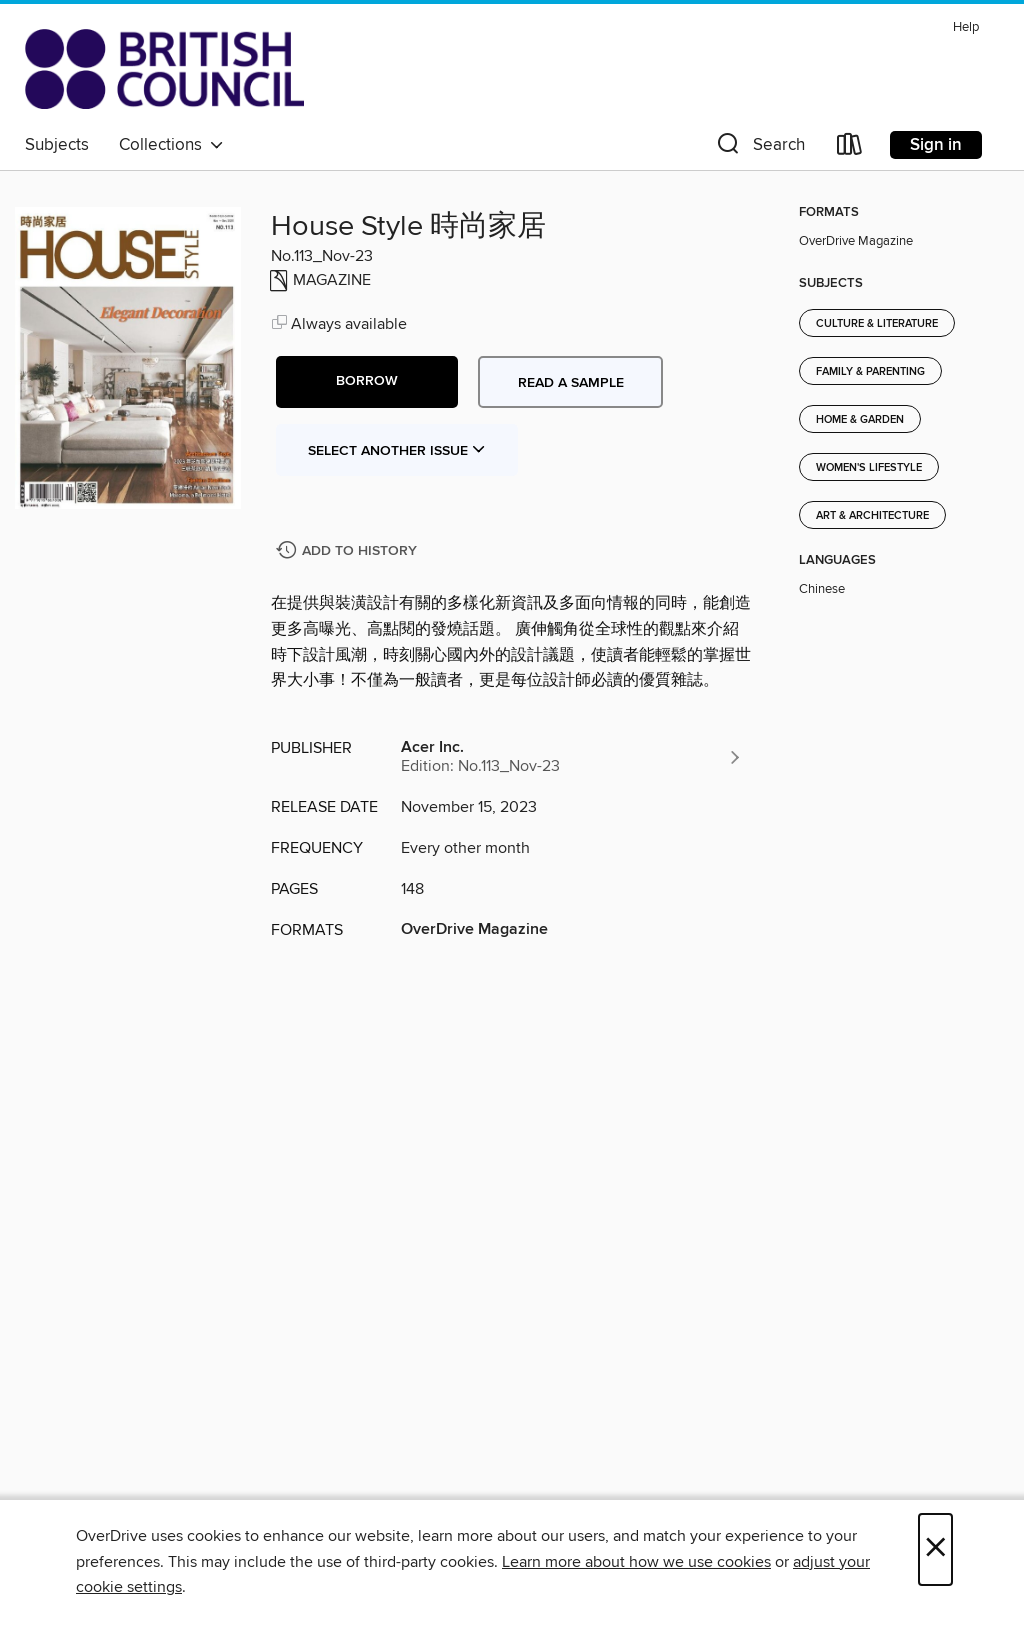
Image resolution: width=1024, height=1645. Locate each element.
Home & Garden (860, 420)
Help (966, 27)
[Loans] (850, 148)
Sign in (936, 145)
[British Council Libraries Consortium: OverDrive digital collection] (164, 69)
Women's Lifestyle (869, 468)
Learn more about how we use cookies (636, 1562)
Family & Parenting (870, 372)
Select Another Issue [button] (397, 451)
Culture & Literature (877, 324)
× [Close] (935, 1549)
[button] (759, 148)
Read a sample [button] (571, 383)
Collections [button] (171, 145)
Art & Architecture (872, 516)
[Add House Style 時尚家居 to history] (349, 551)
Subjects (57, 145)
